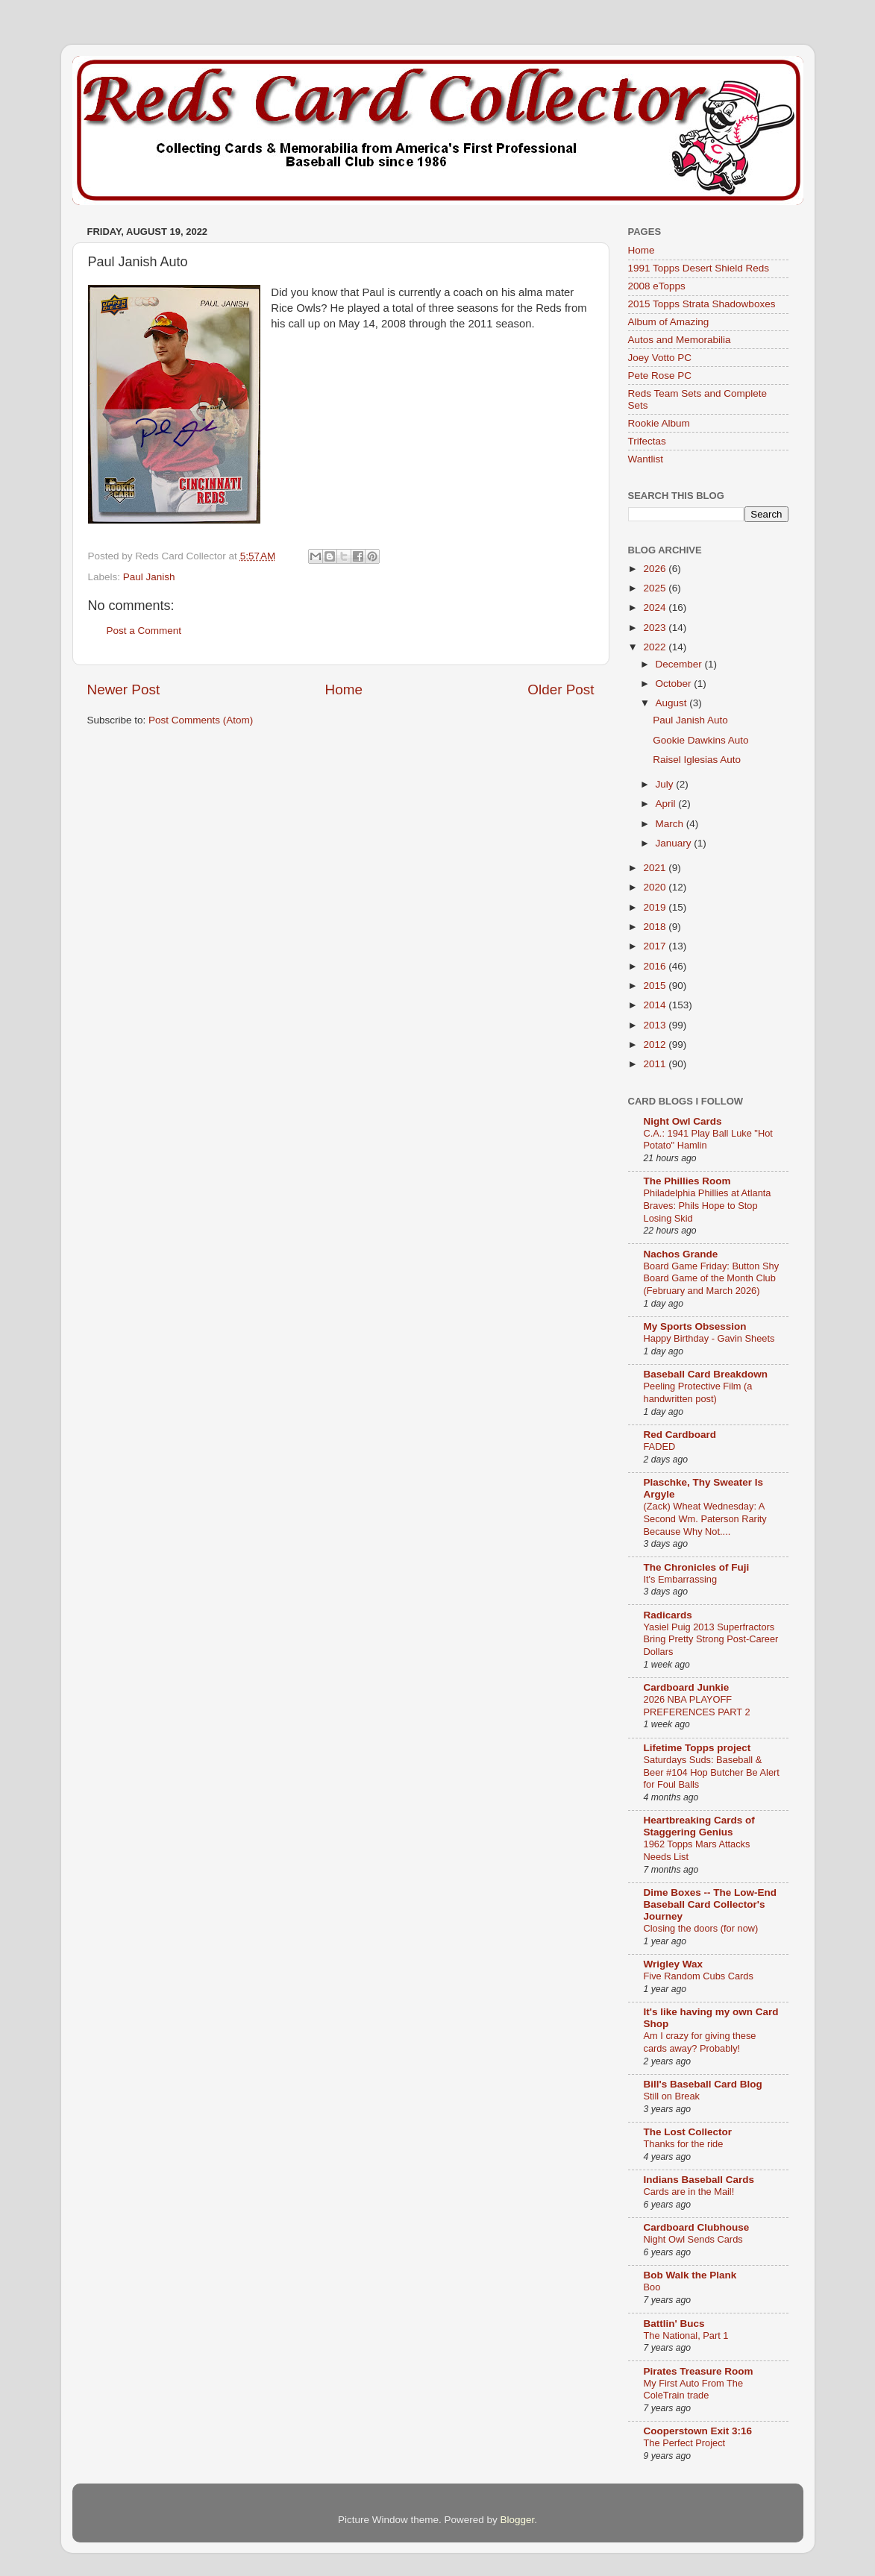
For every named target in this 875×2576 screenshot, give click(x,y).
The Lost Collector (688, 2131)
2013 (655, 1025)
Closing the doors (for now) (701, 1928)
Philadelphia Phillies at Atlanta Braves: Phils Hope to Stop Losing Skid (707, 1205)
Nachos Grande (681, 1254)
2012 (655, 1044)
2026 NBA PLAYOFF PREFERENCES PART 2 (697, 1706)
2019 (655, 907)
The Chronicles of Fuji (697, 1567)
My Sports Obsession (695, 1326)
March (671, 823)
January (675, 843)
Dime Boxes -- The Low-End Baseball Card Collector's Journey (710, 1904)
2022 (655, 647)
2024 (655, 607)
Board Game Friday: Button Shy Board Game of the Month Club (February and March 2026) (712, 1278)
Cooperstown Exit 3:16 (698, 2431)
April (667, 803)
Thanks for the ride (684, 2143)
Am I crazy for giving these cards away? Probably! (700, 2042)
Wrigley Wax (673, 1964)
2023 (655, 627)
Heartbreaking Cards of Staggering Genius (699, 1826)
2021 (655, 867)
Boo (652, 2287)
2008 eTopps (657, 286)
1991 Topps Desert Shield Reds (699, 268)
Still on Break (672, 2096)
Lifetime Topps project (697, 1747)
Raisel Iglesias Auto (697, 759)
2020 (655, 887)
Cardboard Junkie (687, 1687)
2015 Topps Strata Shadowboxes (702, 304)
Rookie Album (659, 423)
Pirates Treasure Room (698, 2371)
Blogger (518, 2519)
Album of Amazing (668, 321)
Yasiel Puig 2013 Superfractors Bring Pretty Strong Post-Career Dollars (711, 1639)
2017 (655, 946)
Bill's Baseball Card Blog (703, 2084)
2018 (655, 926)
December (680, 664)
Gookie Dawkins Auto (700, 740)
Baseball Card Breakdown (706, 1374)
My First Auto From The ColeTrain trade (694, 2389)
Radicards (668, 1615)
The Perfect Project (685, 2442)
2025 (655, 588)
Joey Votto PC (660, 357)
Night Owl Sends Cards (693, 2239)
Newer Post (123, 689)
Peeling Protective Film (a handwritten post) (698, 1392)
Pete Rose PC (660, 375)
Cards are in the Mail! (689, 2191)
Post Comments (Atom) (200, 720)
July (666, 784)
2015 (655, 985)
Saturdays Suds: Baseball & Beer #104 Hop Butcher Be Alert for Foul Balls (712, 1772)
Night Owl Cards (683, 1121)
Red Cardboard (680, 1434)
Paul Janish (149, 576)
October (675, 683)
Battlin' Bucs (674, 2323)
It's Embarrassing (681, 1579)
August (673, 703)
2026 (655, 568)
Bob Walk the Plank (690, 2275)
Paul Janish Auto (690, 720)
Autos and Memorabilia (679, 339)
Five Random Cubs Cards (698, 1976)
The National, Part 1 (686, 2335)
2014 (655, 1005)
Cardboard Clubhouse (697, 2227)
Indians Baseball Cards (699, 2179)
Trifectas (647, 441)
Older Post (560, 689)
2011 (655, 1063)
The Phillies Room (687, 1181)
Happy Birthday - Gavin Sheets (709, 1338)
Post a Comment (144, 630)
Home (344, 689)
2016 (655, 966)
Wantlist (646, 459)
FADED (660, 1446)
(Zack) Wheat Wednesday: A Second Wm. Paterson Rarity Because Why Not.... (705, 1518)
